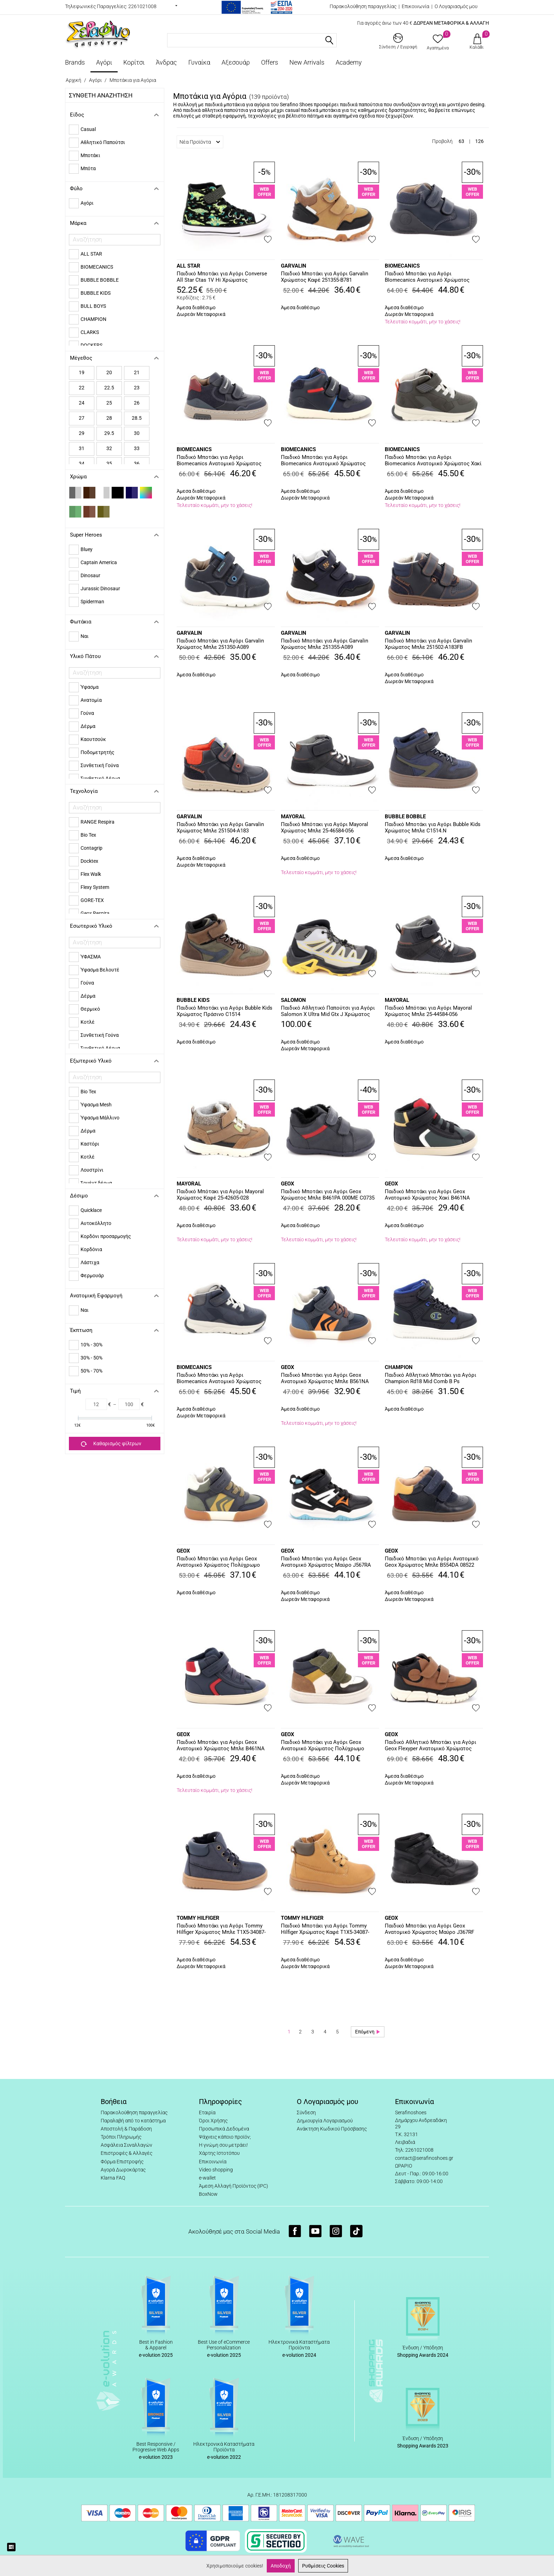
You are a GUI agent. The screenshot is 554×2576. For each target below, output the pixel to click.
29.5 (109, 433)
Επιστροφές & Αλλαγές (126, 2153)
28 (109, 418)
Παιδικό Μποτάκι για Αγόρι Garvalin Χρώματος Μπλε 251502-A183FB (428, 644)
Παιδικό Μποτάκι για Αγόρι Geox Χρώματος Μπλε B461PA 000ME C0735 (328, 1194)
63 (461, 141)
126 (479, 141)
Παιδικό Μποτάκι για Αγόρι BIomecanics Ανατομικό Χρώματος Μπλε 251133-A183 (427, 277)
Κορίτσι (134, 62)
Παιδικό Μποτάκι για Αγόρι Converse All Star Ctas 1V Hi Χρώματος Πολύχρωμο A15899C (222, 277)
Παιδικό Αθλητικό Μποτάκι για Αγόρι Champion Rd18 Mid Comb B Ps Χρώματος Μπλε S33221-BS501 (430, 1378)
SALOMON (293, 1000)
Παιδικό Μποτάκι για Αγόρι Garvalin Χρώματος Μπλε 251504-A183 (220, 827)
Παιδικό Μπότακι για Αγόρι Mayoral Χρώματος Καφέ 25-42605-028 (220, 1194)
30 (137, 433)
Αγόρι (104, 62)
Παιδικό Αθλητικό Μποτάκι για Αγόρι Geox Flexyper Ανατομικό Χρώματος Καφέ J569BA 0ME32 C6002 (430, 1745)
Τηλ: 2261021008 (414, 2150)
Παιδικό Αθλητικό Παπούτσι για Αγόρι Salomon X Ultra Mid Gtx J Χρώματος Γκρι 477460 (328, 1011)
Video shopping (216, 2169)
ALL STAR (188, 266)
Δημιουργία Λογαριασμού (325, 2120)
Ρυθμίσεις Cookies (323, 2566)
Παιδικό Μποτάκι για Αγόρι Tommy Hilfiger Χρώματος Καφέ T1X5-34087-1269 (325, 1929)
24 (81, 403)
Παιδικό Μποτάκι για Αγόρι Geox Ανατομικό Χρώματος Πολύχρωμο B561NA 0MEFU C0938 (218, 1562)
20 (109, 372)
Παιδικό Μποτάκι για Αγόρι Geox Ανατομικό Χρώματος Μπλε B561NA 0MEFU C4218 (325, 1378)
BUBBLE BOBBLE (405, 816)
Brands (75, 62)
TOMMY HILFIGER (198, 1918)
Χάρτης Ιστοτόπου (219, 2153)
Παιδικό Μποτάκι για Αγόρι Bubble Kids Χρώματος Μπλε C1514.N (433, 827)
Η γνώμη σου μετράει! (223, 2145)
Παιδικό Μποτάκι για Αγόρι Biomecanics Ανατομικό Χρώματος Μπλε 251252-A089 (219, 1378)
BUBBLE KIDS (193, 1000)
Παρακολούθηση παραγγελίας (363, 6)
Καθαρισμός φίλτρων (111, 1444)
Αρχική (73, 80)
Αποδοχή (281, 2566)
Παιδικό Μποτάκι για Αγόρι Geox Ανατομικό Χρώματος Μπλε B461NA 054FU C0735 (221, 1745)
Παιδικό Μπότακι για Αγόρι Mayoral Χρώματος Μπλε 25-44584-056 (428, 1011)
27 (81, 418)
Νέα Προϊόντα (199, 142)
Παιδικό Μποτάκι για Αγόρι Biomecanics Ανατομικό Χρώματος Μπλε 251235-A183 (219, 460)
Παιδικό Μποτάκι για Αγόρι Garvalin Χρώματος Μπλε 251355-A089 (324, 644)
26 (137, 403)
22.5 (109, 387)
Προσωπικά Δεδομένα (224, 2129)
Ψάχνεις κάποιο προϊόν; (225, 2137)
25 (109, 403)
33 (137, 448)
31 (81, 448)
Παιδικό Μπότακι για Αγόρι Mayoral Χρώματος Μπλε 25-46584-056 (324, 827)
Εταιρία (207, 2112)
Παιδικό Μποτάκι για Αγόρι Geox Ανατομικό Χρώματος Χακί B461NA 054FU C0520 (427, 1195)
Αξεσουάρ (236, 62)
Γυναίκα (199, 62)
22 (81, 387)
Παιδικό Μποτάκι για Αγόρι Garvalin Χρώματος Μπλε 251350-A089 (220, 644)
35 (109, 463)
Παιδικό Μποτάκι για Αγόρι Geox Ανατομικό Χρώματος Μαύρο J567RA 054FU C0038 (326, 1562)
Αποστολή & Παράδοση (126, 2129)
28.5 (137, 418)
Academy (349, 62)
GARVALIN (293, 266)
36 (137, 463)
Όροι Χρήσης (213, 2120)
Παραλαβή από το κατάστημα (133, 2120)
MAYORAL (293, 816)
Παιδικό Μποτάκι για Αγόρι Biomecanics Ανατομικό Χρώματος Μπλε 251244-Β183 (323, 460)
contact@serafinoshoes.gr (424, 2158)
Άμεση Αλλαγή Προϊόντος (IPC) (233, 2186)
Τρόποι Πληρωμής (121, 2137)
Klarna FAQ (113, 2178)
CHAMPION (399, 1367)
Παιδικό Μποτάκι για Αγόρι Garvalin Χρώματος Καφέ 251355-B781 (324, 276)
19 (81, 372)
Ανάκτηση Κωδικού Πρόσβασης (332, 2129)
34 (81, 463)
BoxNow (208, 2194)
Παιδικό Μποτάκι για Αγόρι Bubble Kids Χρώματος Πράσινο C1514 (224, 1011)
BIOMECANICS (402, 266)
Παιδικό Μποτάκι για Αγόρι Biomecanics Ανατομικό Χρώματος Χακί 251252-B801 (433, 460)
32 (109, 448)
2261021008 (142, 6)
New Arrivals (306, 62)
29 (81, 433)
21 (137, 372)
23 (137, 387)
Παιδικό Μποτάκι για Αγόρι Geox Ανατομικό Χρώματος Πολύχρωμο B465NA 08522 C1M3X (322, 1745)
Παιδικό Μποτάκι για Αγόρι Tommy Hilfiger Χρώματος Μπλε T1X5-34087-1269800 (221, 1929)
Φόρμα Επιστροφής (122, 2161)
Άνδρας (166, 62)
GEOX (287, 1184)
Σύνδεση (306, 2112)
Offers (269, 62)
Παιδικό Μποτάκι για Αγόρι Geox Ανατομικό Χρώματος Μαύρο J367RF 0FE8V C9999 (429, 1929)
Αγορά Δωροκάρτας (123, 2169)
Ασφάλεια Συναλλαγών (126, 2145)
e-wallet (207, 2178)
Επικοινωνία (415, 6)
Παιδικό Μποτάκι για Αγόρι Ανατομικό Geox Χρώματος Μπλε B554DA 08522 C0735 (432, 1562)
